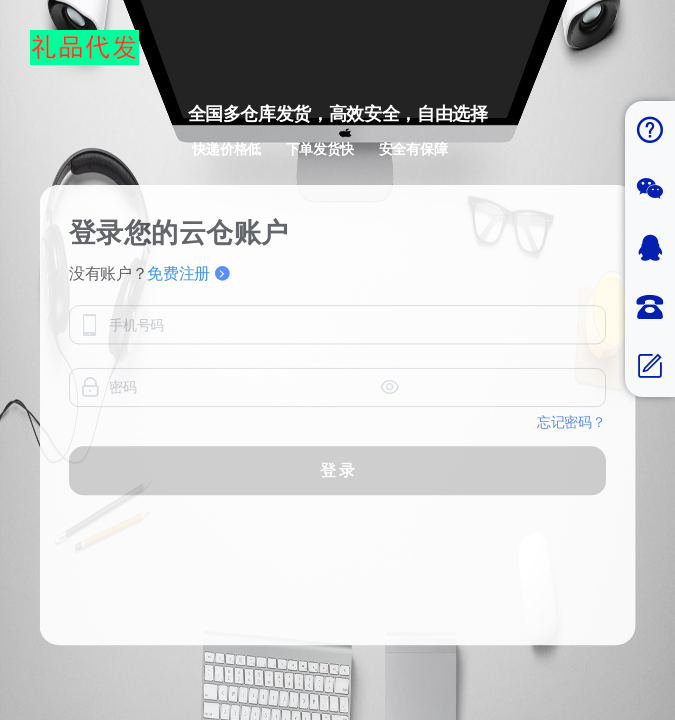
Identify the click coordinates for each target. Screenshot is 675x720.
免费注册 (189, 273)
